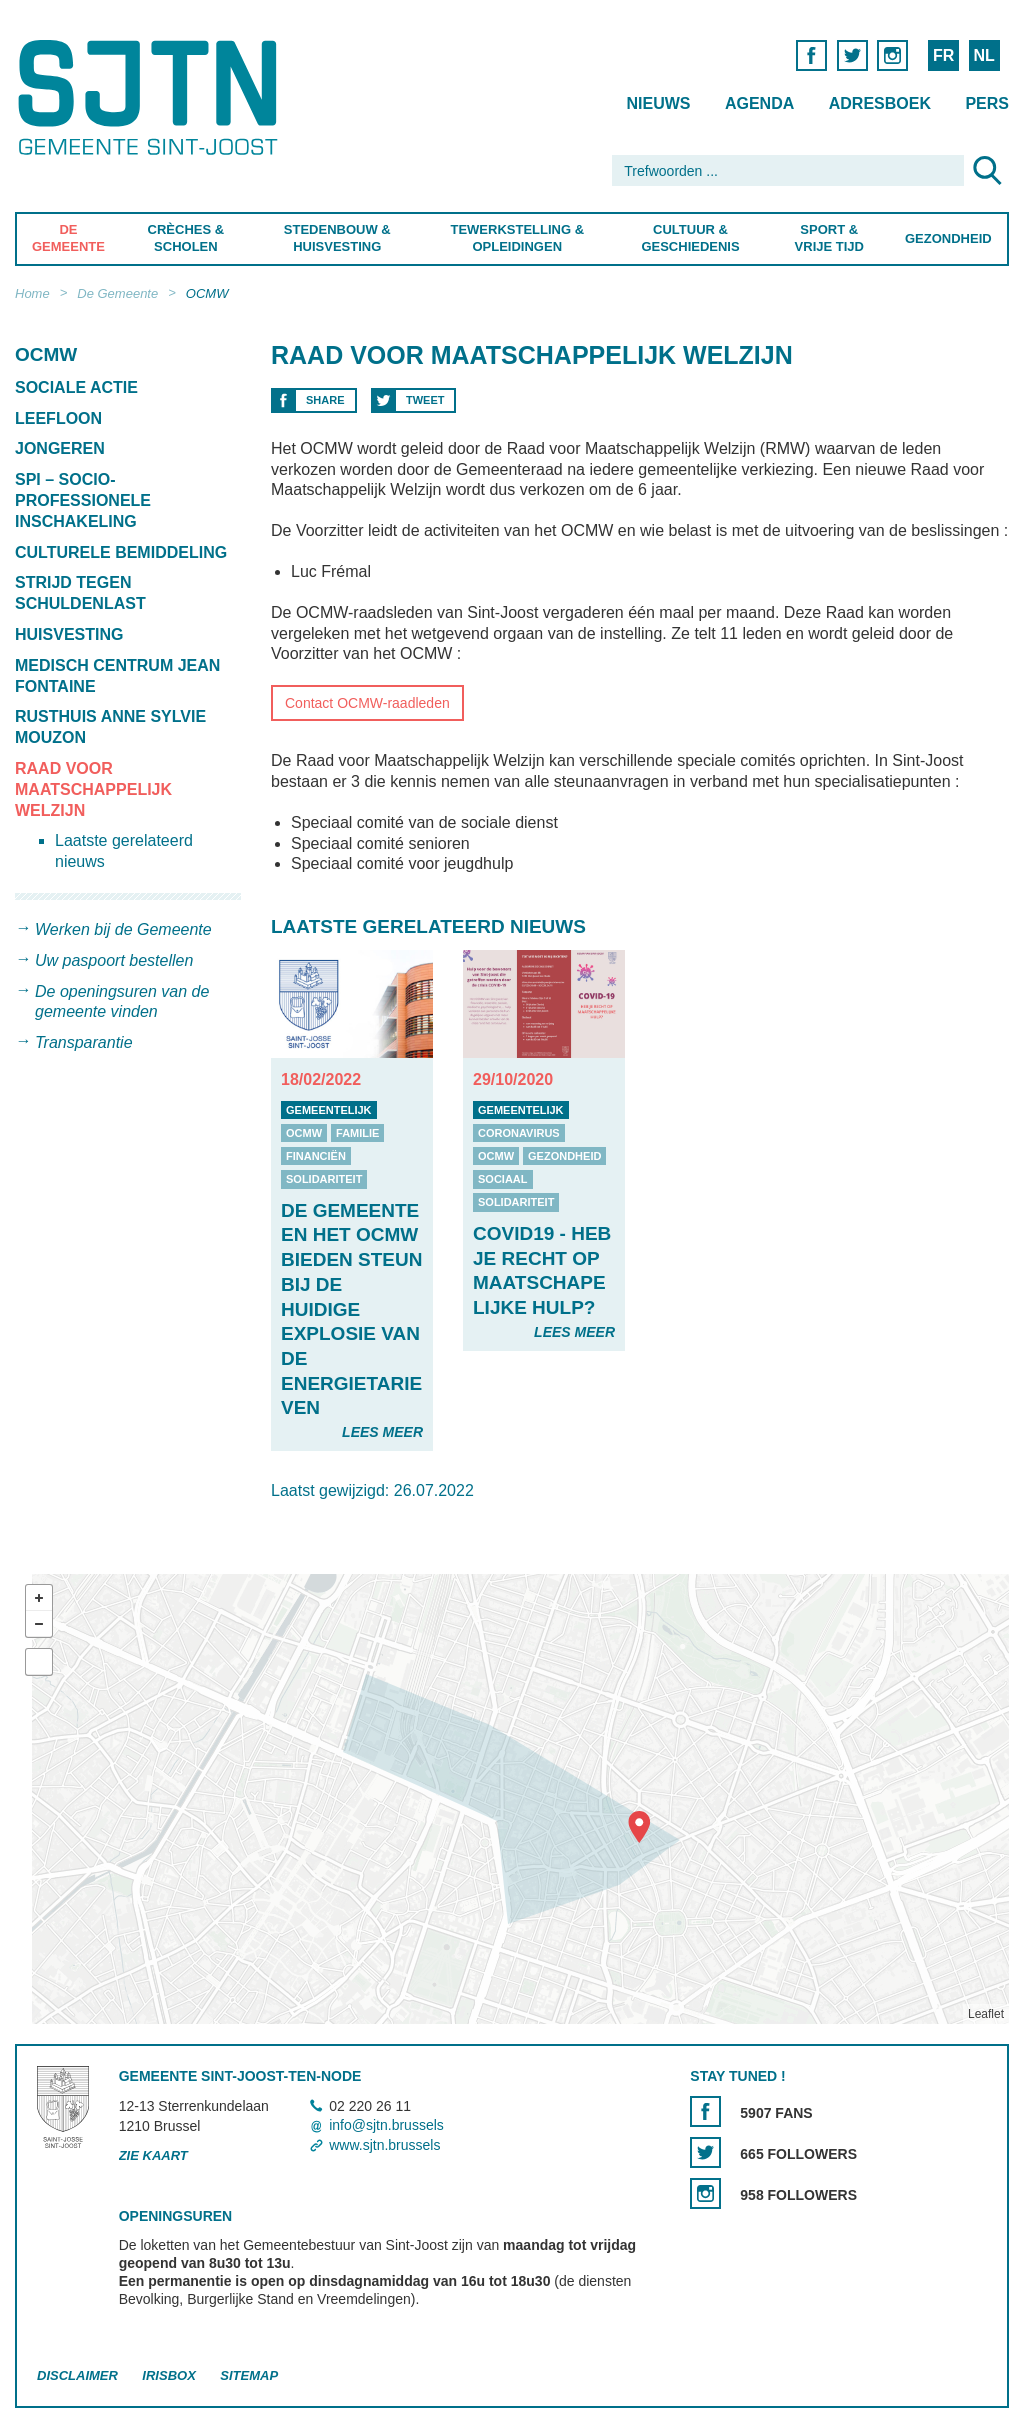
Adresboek (880, 103)
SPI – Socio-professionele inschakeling (83, 500)
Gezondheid (948, 238)
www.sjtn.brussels (384, 2145)
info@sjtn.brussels (386, 2125)
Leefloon (58, 418)
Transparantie (84, 1042)
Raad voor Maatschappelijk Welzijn (93, 789)
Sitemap (249, 2375)
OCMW (207, 293)
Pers (987, 103)
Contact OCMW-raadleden (367, 703)
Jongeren (60, 448)
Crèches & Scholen (186, 238)
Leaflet (986, 2014)
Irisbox (168, 2375)
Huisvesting (69, 634)
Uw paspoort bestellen (114, 960)
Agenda (759, 103)
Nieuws (658, 103)
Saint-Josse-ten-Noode (151, 97)
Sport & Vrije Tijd (828, 238)
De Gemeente (68, 238)
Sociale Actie (76, 387)
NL (983, 55)
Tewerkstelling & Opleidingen (518, 238)
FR (943, 55)
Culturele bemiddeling (121, 552)
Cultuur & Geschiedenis (690, 238)
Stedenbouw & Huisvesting (337, 238)
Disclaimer (77, 2375)
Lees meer (382, 1432)
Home (32, 293)
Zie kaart (153, 2155)
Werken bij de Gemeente (123, 929)
